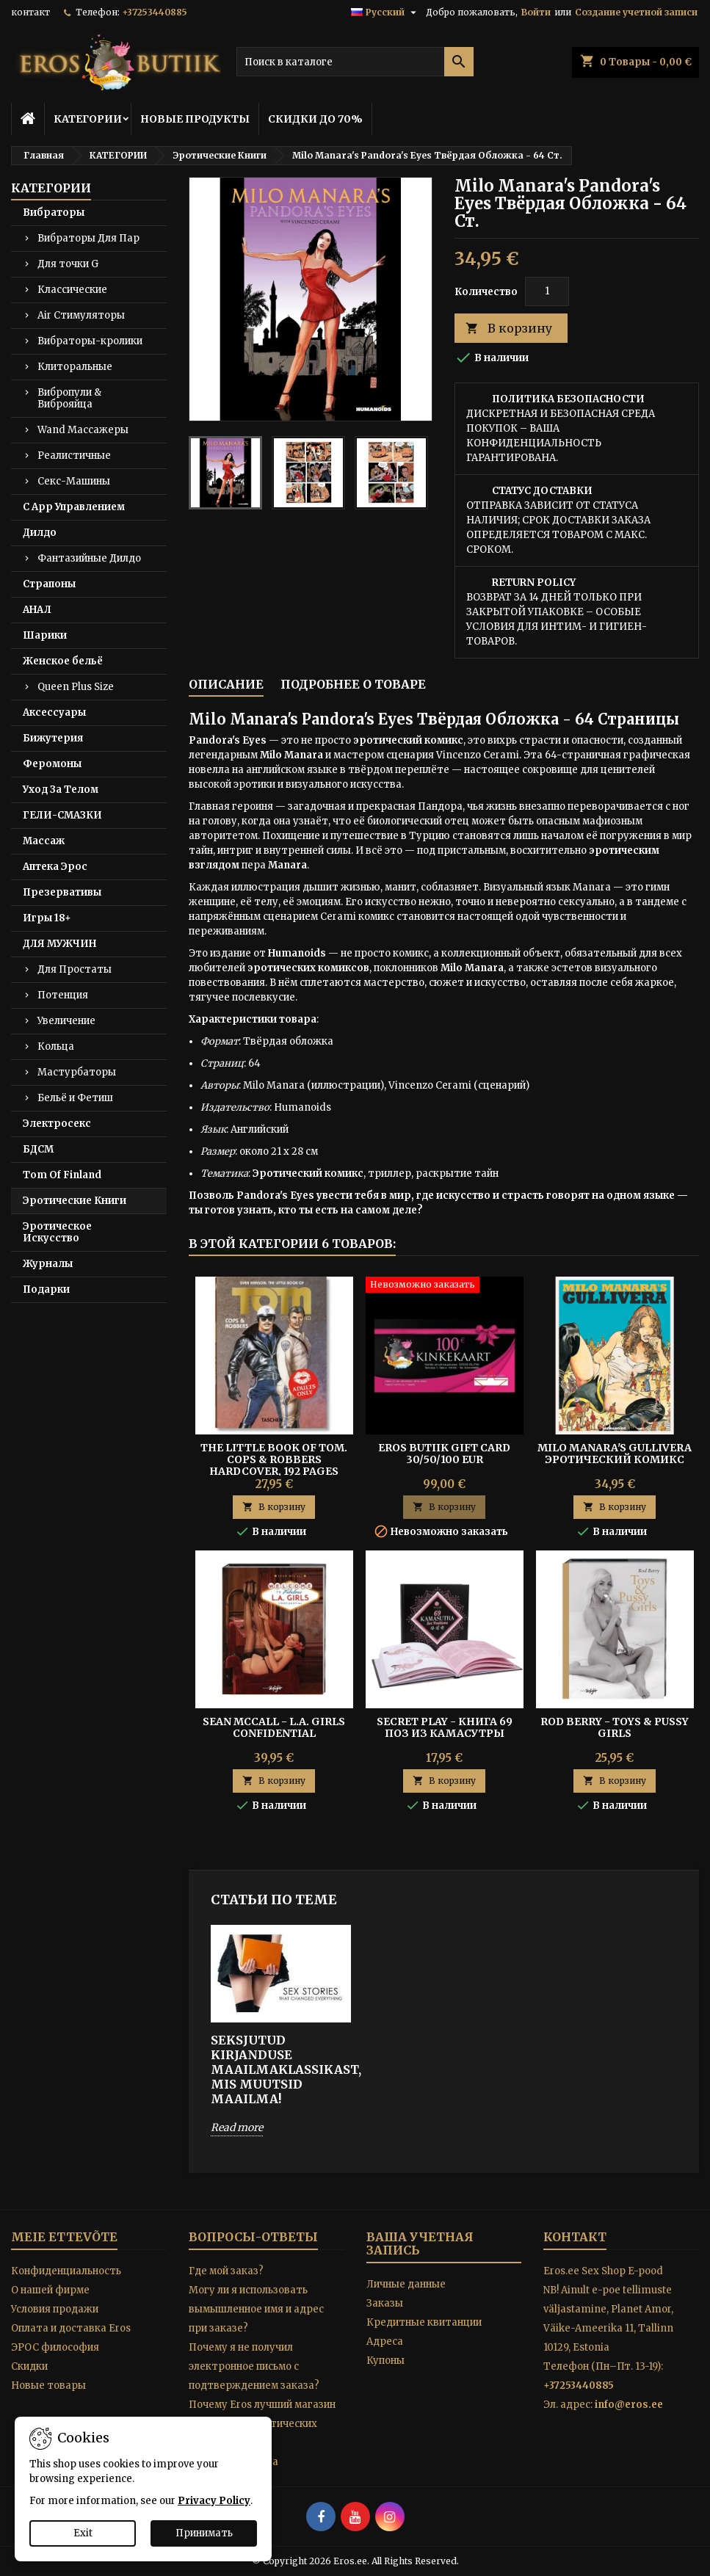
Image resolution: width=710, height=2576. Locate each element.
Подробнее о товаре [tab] (353, 684)
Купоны (385, 2360)
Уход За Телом (60, 789)
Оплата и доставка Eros (71, 2328)
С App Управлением (74, 507)
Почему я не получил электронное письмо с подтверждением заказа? (254, 2366)
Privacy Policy (214, 2501)
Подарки (46, 1289)
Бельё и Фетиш (75, 1098)
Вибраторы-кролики (89, 341)
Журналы (48, 1264)
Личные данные (406, 2284)
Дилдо (40, 532)
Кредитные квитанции (424, 2322)
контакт (30, 12)
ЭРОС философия (55, 2347)
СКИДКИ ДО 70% (315, 119)
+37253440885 (154, 12)
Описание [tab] (226, 684)
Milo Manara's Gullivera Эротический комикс (614, 1453)
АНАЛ (37, 609)
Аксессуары (54, 712)
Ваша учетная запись (420, 2243)
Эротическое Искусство (57, 1232)
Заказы (384, 2303)
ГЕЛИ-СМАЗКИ (62, 815)
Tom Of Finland (62, 1175)
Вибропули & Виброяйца (69, 398)
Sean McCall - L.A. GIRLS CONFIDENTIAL (274, 1727)
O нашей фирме (50, 2290)
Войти (536, 12)
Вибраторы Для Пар (88, 238)
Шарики (45, 635)
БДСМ (38, 1149)
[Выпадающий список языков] (385, 12)
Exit (83, 2533)
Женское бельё (63, 661)
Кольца (55, 1046)
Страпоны (49, 584)
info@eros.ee (629, 2404)
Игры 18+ (47, 918)
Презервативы (62, 892)
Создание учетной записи (636, 12)
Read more (237, 2127)
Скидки (29, 2366)
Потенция (62, 995)
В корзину (509, 328)
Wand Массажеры (82, 430)
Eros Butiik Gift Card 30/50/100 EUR (444, 1453)
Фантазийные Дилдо (89, 558)
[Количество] (547, 291)
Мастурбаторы (76, 1072)
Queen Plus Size (75, 687)
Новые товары (48, 2385)
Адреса (384, 2341)
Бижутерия (53, 738)
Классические (72, 289)
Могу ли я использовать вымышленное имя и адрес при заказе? (256, 2309)
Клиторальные (74, 366)
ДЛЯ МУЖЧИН (59, 943)
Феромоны (52, 764)
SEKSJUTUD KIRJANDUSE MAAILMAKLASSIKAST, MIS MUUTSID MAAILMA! (281, 2069)
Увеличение (66, 1021)
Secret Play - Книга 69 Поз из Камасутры (444, 1727)
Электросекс (57, 1123)
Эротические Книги (74, 1200)
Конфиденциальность (66, 2271)
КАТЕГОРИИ (88, 119)
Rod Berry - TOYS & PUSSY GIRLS (614, 1727)
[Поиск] (354, 61)
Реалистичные (74, 455)
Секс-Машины (73, 481)
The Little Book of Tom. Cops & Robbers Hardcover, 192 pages (273, 1459)
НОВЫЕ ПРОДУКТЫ (195, 119)
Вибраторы (53, 212)
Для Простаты (74, 969)
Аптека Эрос (55, 866)
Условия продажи (54, 2309)
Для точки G (67, 264)
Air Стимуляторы (81, 315)
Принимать (204, 2533)
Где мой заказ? (226, 2271)
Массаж (44, 841)
